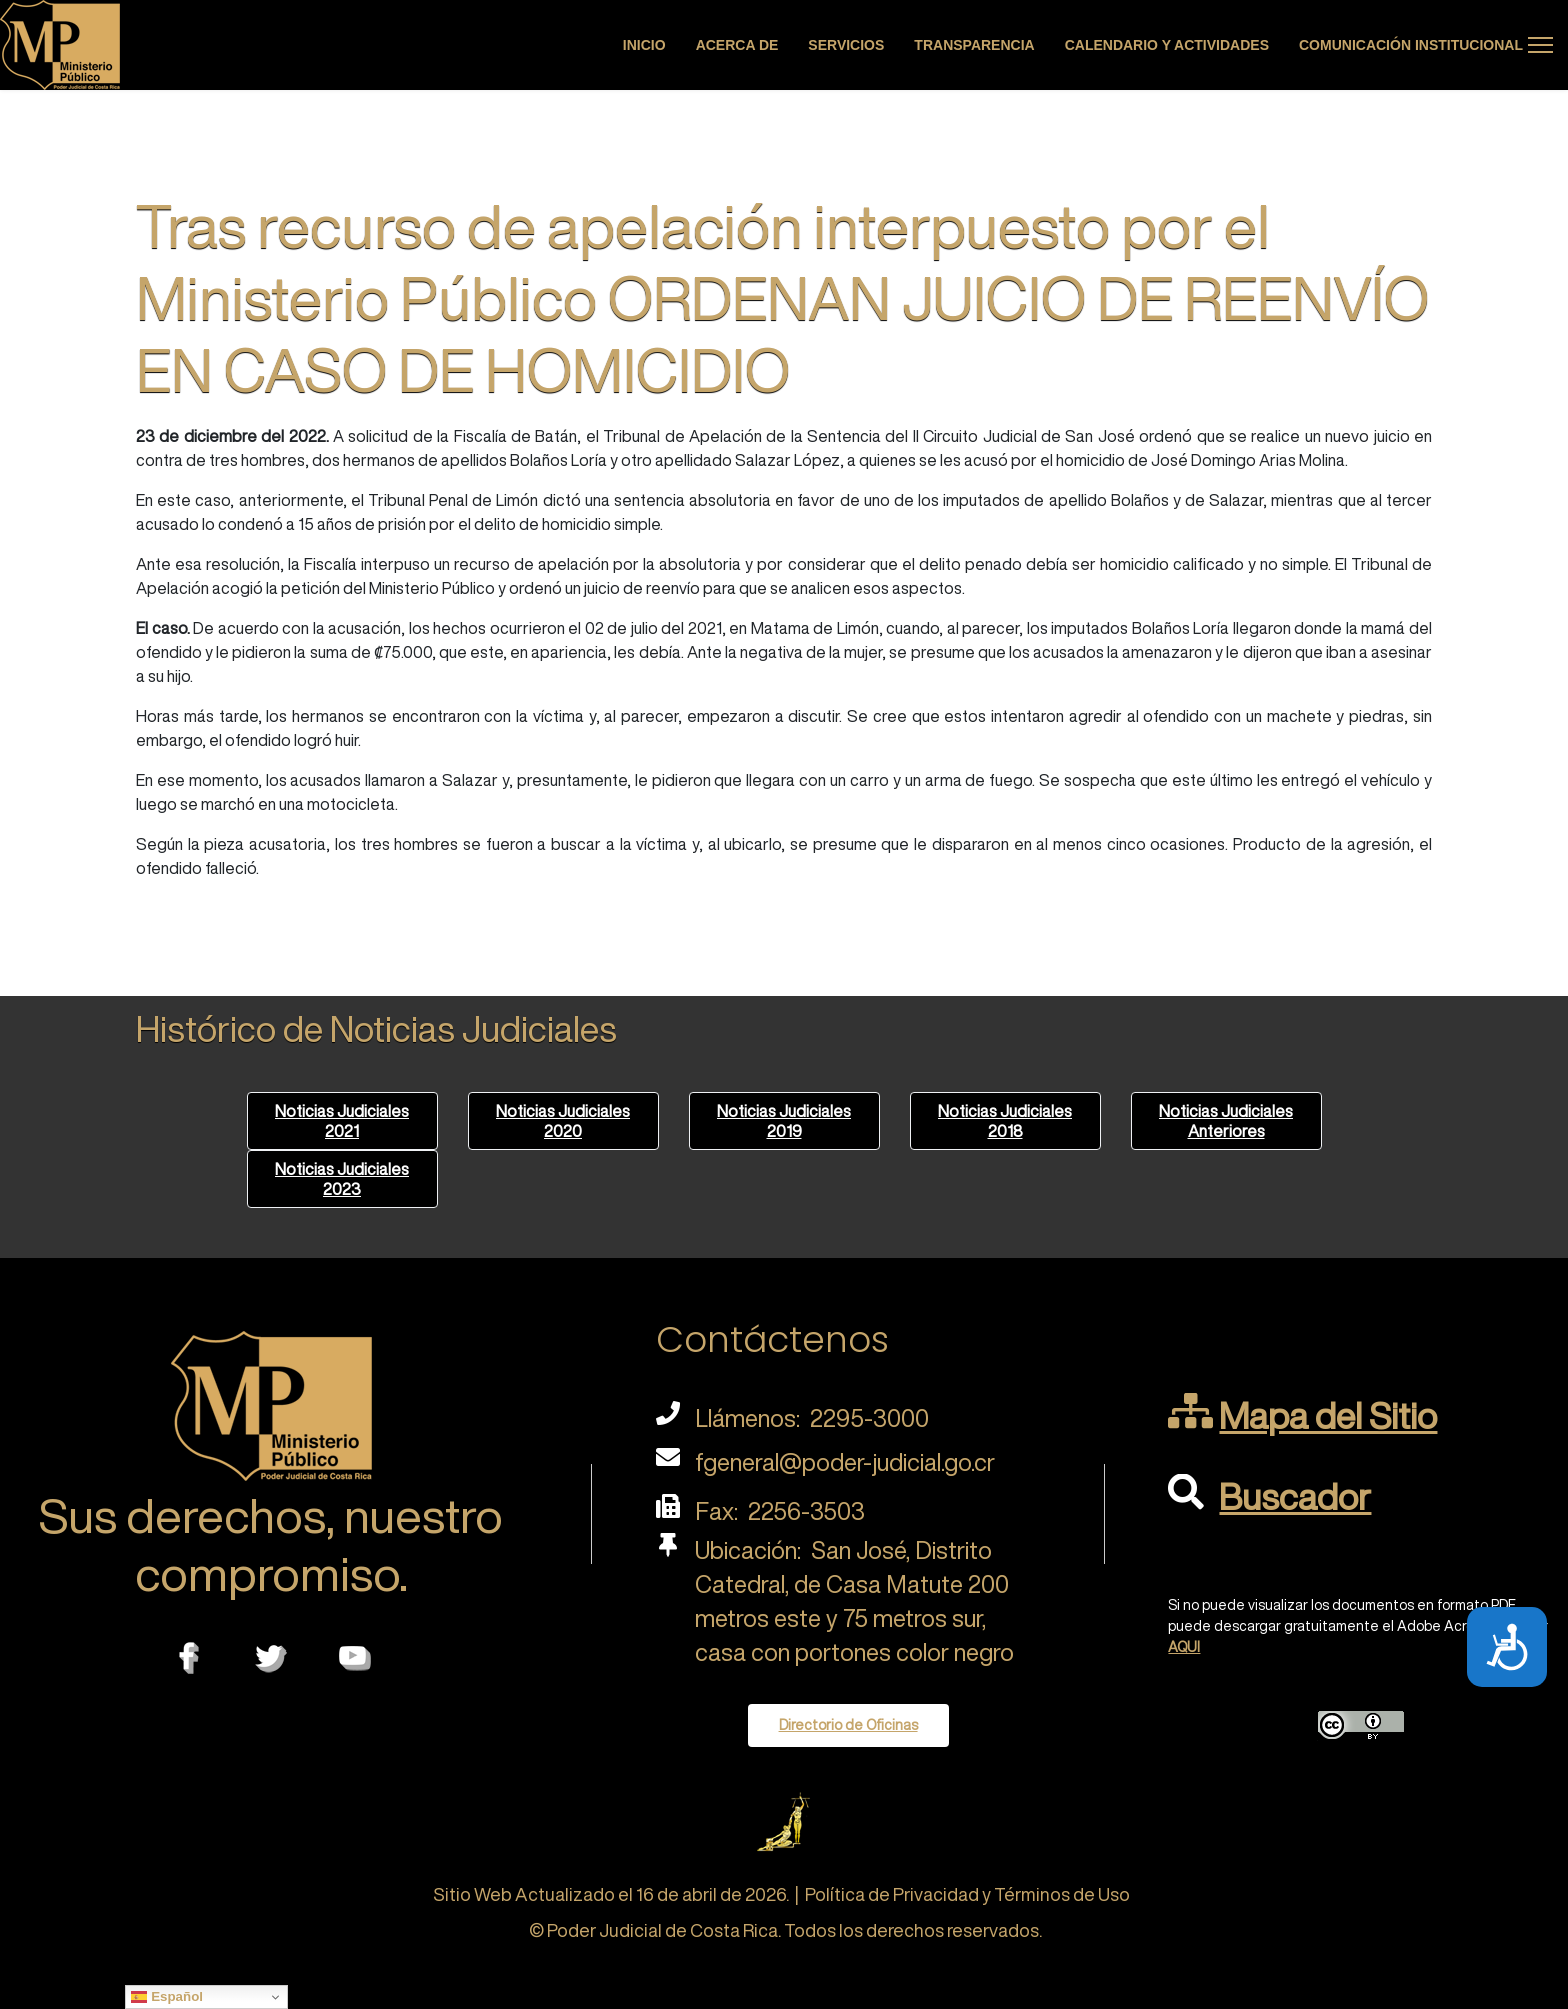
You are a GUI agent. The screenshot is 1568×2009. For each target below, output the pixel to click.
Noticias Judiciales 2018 (1005, 1121)
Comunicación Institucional (1411, 45)
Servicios (846, 45)
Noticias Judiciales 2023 (342, 1179)
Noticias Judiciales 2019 (784, 1121)
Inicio (644, 45)
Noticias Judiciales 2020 (563, 1121)
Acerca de (737, 45)
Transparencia (974, 45)
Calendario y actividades (1167, 45)
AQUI (1184, 1647)
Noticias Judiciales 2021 (342, 1121)
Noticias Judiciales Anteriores (1226, 1121)
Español (167, 1997)
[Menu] (1540, 45)
